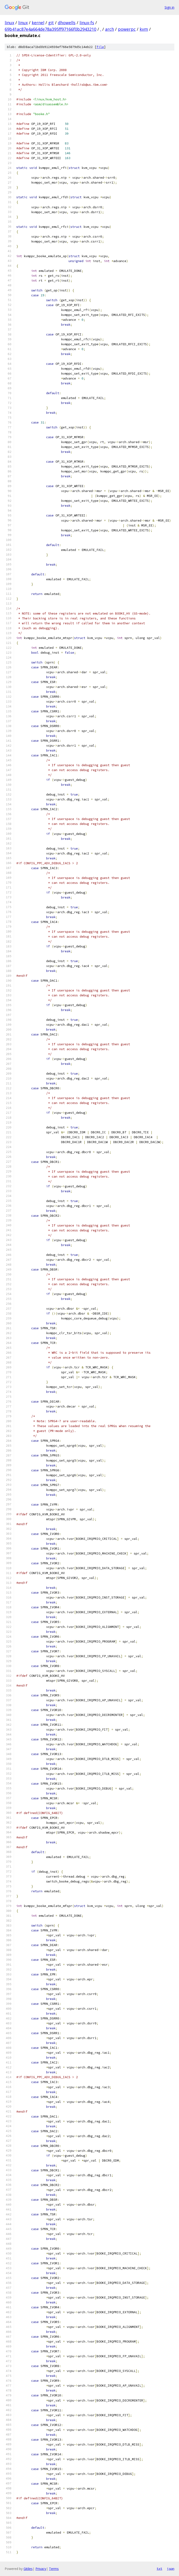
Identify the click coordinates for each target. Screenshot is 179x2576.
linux (9, 22)
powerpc (127, 29)
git (51, 22)
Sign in (169, 7)
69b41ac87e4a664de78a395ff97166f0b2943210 (50, 29)
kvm (144, 29)
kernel (38, 22)
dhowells (67, 22)
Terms (54, 2568)
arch (109, 29)
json (170, 2568)
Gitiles (28, 2568)
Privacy (40, 2568)
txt (159, 2568)
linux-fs (86, 22)
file (100, 47)
